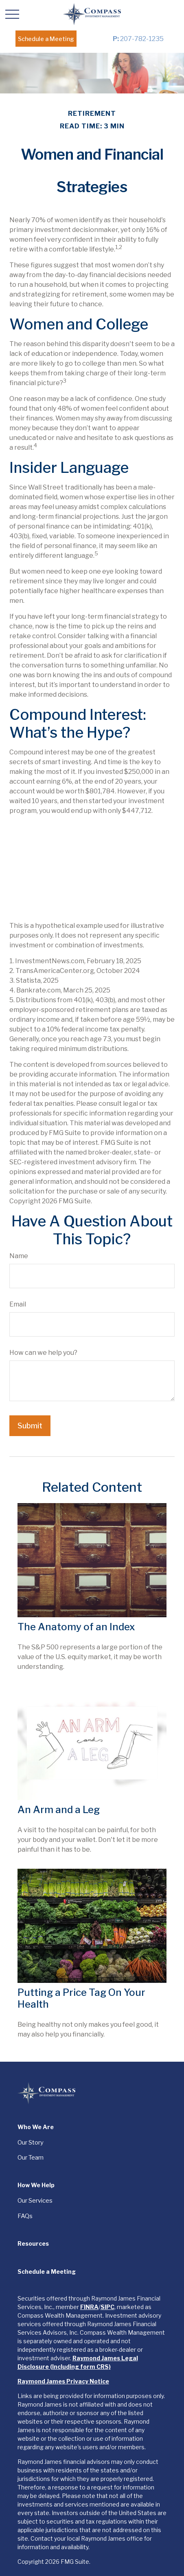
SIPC (107, 2306)
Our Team (31, 2157)
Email (17, 1304)
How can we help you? (43, 1352)
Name (18, 1256)
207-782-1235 (138, 39)
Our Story (31, 2142)
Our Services (35, 2200)
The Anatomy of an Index (76, 1627)
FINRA (89, 2306)
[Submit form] (29, 1425)
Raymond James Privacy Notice (63, 2381)
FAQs (25, 2216)
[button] (46, 38)
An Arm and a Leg (59, 1810)
